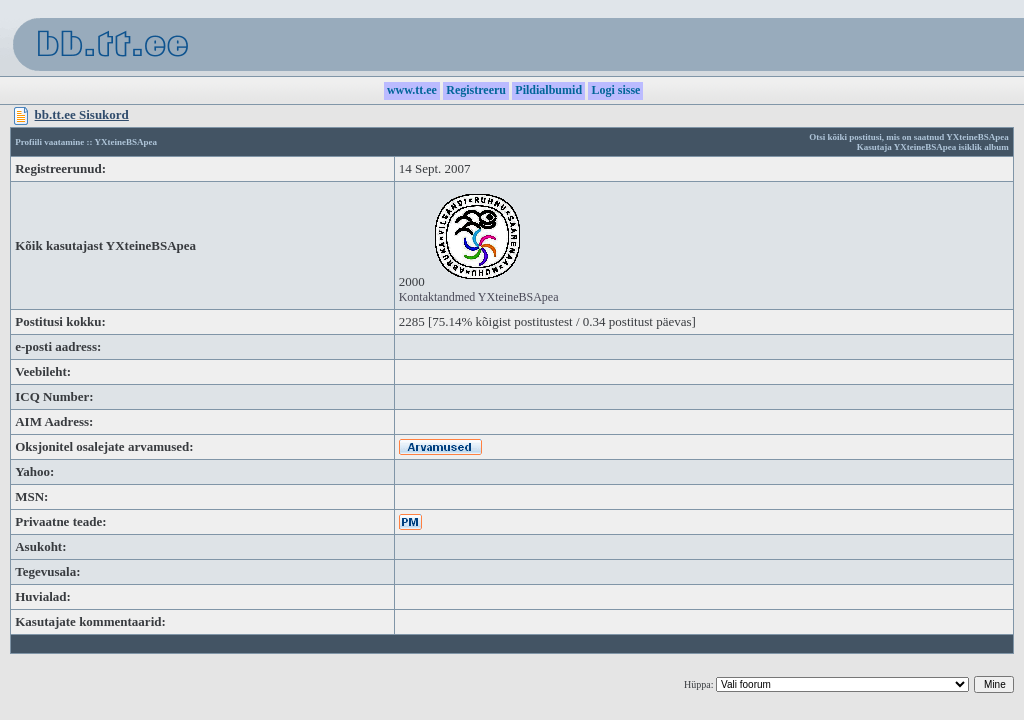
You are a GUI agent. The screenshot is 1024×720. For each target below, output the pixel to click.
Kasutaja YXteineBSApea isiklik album (933, 147)
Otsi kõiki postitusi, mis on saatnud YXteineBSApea (908, 137)
